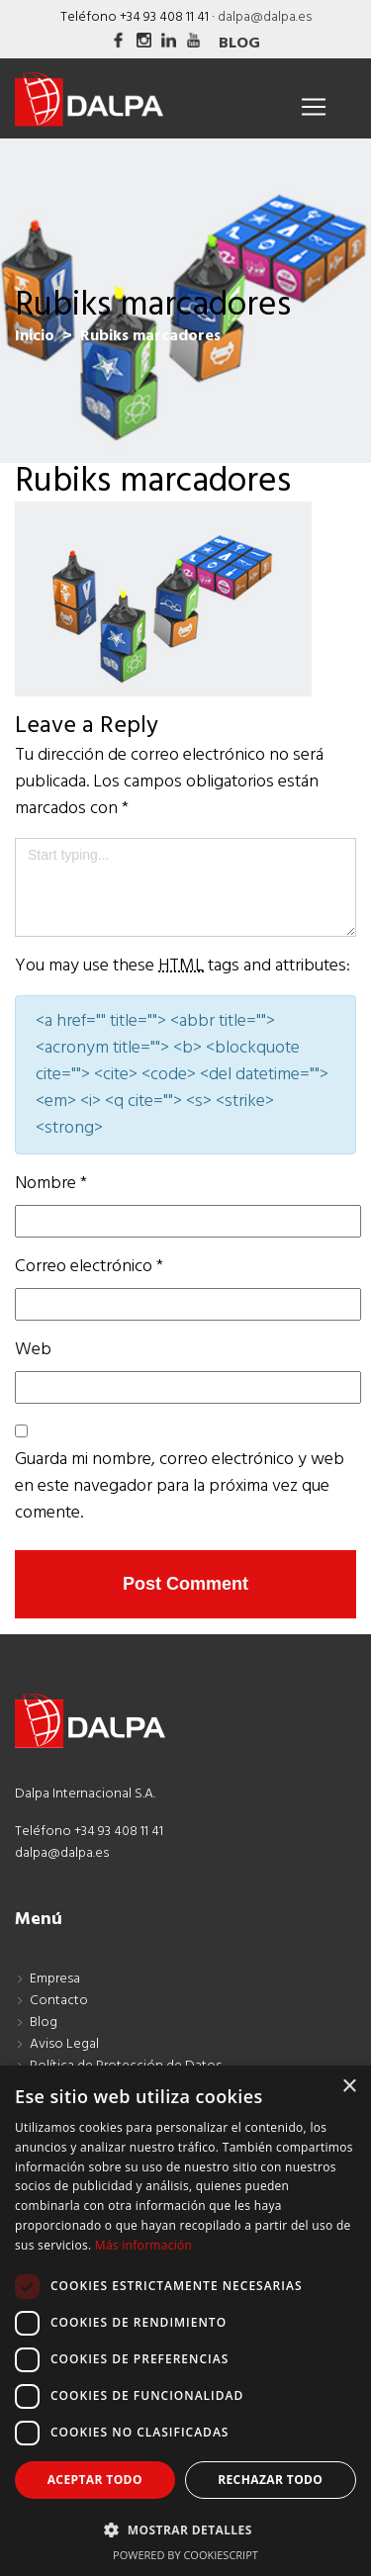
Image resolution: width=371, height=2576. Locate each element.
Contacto (59, 2000)
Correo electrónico (89, 1266)
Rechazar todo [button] (270, 2479)
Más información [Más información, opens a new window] (143, 2245)
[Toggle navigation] (313, 107)
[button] (185, 2529)
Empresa (55, 1979)
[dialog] (185, 2321)
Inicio (34, 336)
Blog (239, 43)
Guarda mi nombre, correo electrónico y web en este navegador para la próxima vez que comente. (179, 1486)
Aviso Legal (64, 2044)
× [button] (348, 2086)
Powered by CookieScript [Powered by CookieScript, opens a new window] (185, 2554)
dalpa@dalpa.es (265, 17)
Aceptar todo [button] (94, 2479)
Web (33, 1349)
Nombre (51, 1183)
